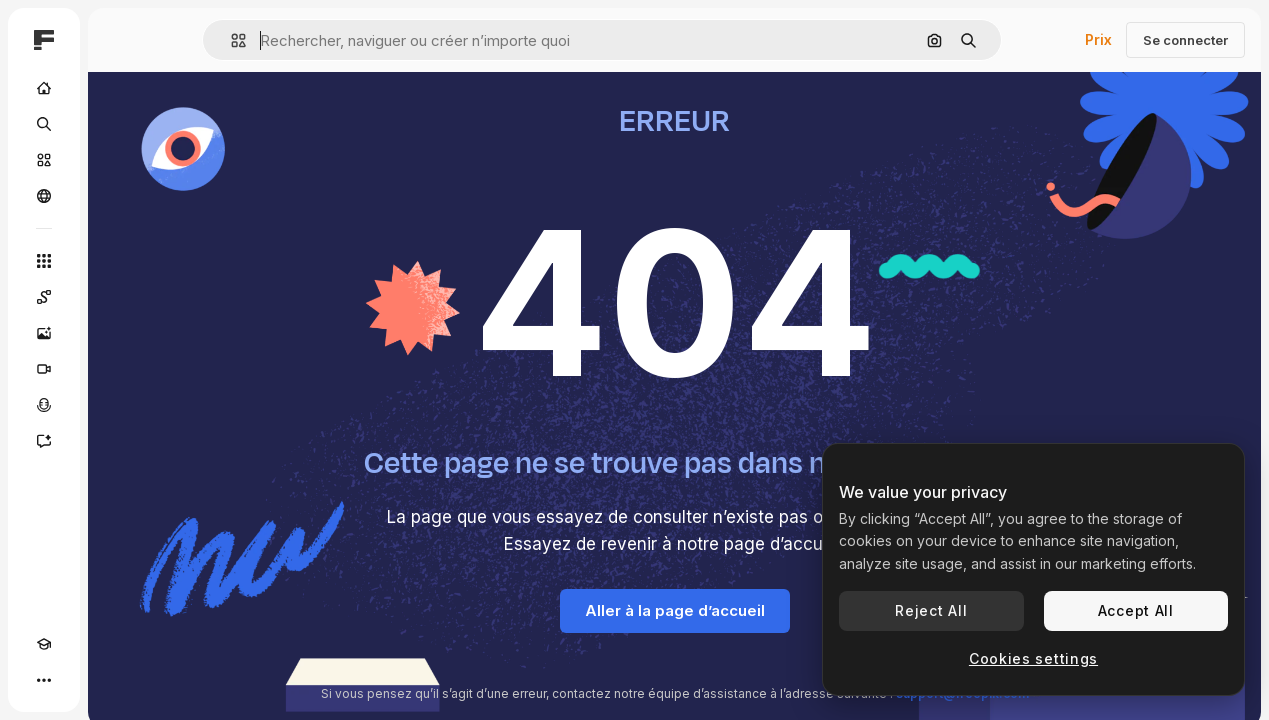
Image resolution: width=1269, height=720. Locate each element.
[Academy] (44, 644)
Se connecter (1185, 40)
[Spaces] (44, 297)
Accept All (1136, 610)
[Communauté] (44, 196)
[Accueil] (44, 88)
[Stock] (44, 160)
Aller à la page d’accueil (675, 610)
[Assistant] (44, 441)
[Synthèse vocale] (44, 405)
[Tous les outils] (44, 261)
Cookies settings (1033, 658)
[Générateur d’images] (44, 333)
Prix (1098, 39)
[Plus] (44, 680)
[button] (230, 40)
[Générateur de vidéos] (44, 369)
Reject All (931, 610)
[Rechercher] (44, 124)
